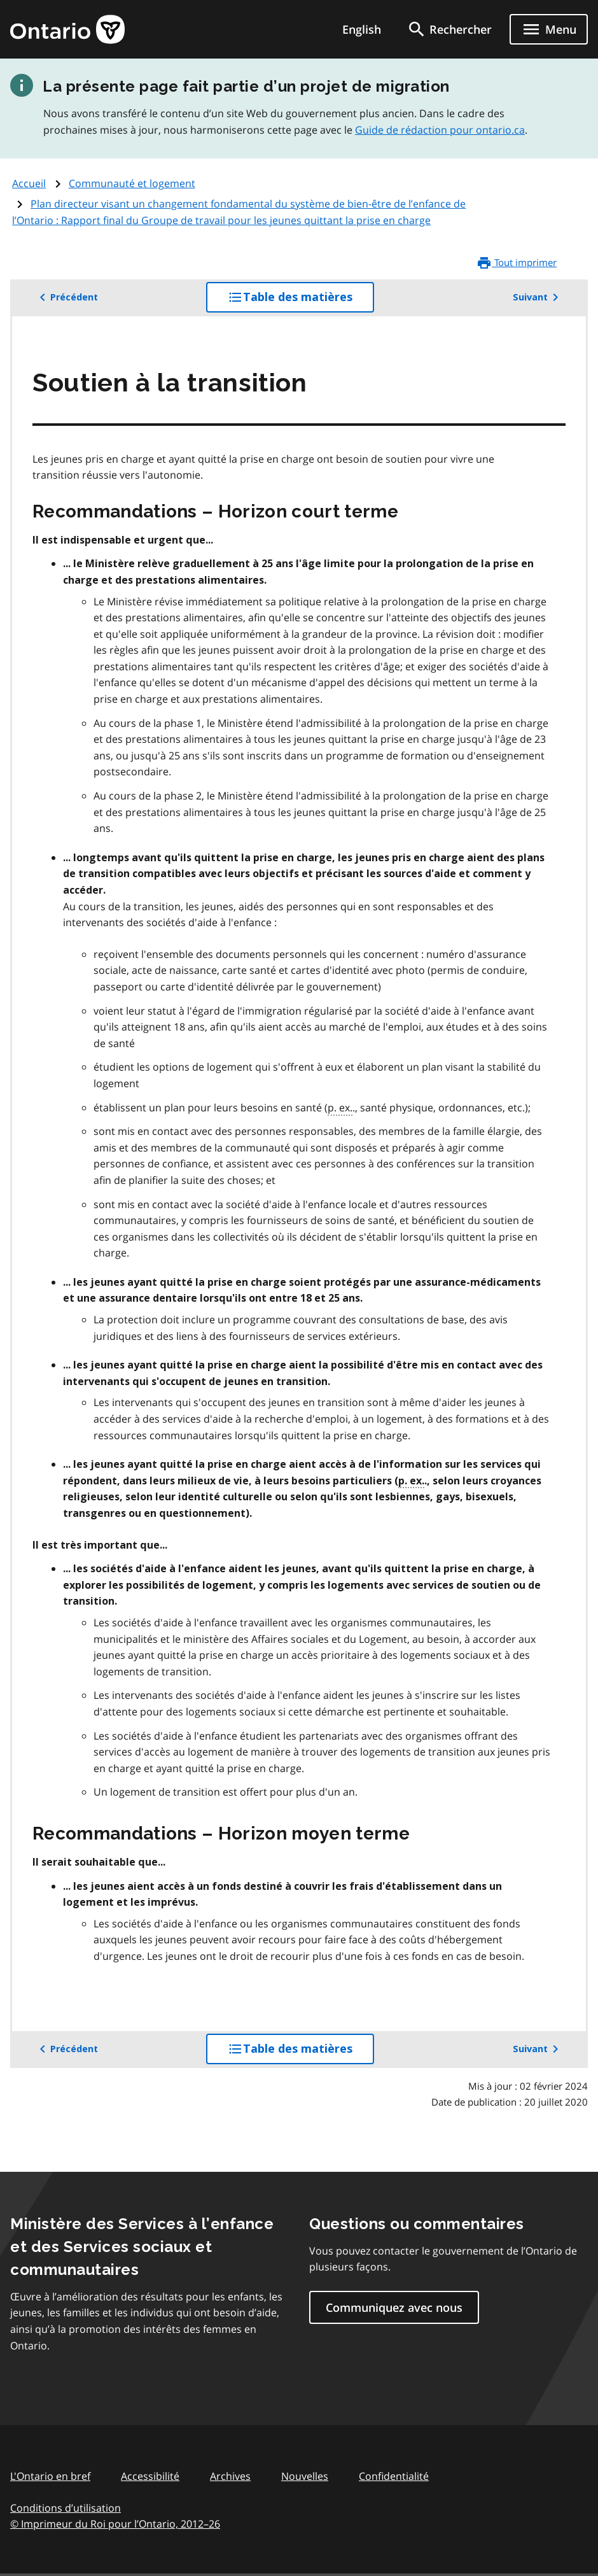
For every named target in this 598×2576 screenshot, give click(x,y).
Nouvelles (304, 2476)
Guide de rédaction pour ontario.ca (440, 130)
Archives (230, 2476)
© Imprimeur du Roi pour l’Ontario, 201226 (115, 2523)
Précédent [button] (66, 297)
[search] (449, 29)
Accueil (29, 183)
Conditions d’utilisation (65, 2508)
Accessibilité (150, 2476)
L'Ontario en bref (50, 2476)
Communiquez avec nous (394, 2307)
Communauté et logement (132, 183)
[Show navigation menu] (549, 29)
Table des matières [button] (301, 300)
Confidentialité (394, 2476)
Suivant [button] (538, 297)
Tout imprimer (516, 263)
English (361, 29)
